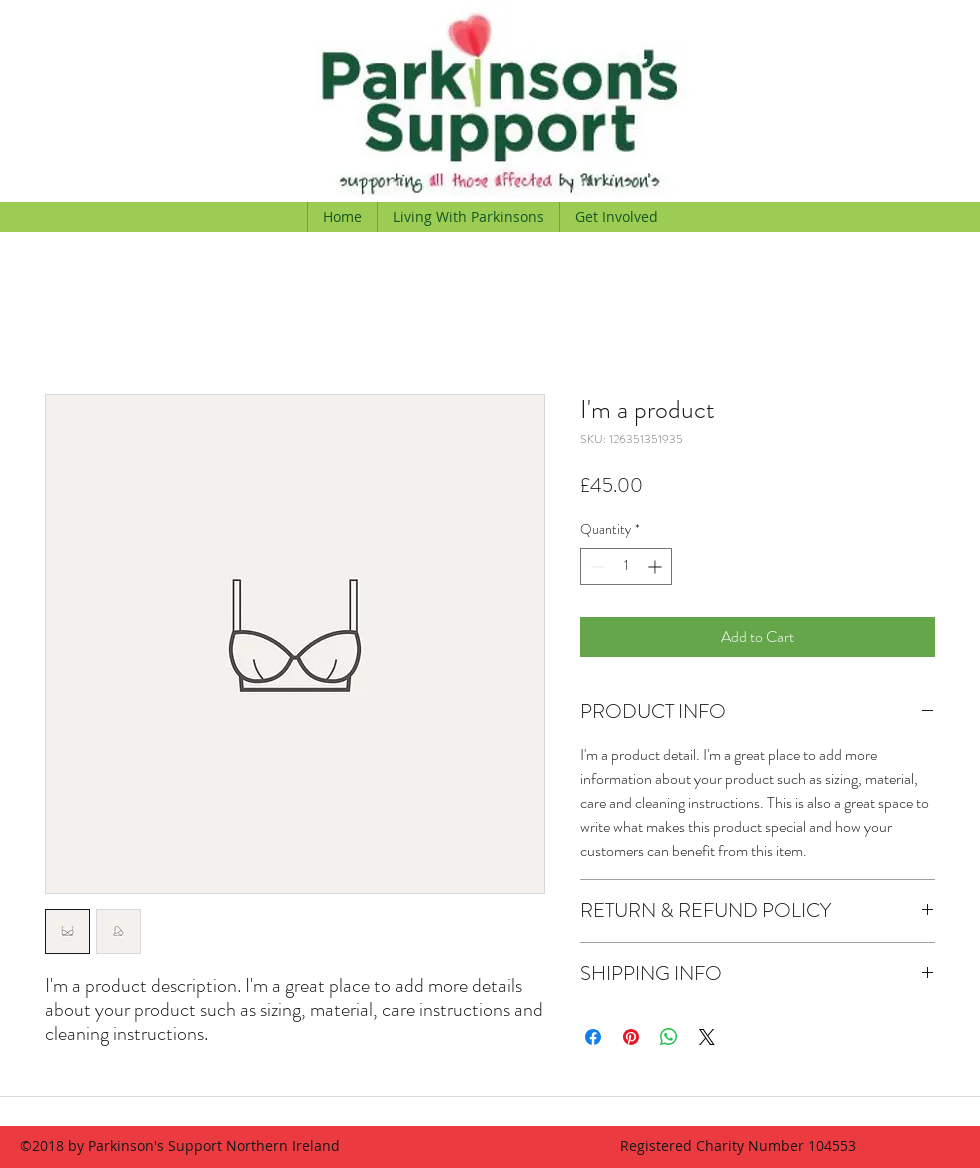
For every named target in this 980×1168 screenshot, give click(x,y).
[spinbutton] (626, 566)
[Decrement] (595, 566)
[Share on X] (707, 1037)
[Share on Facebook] (593, 1037)
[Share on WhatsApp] (669, 1037)
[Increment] (656, 566)
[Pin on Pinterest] (631, 1037)
